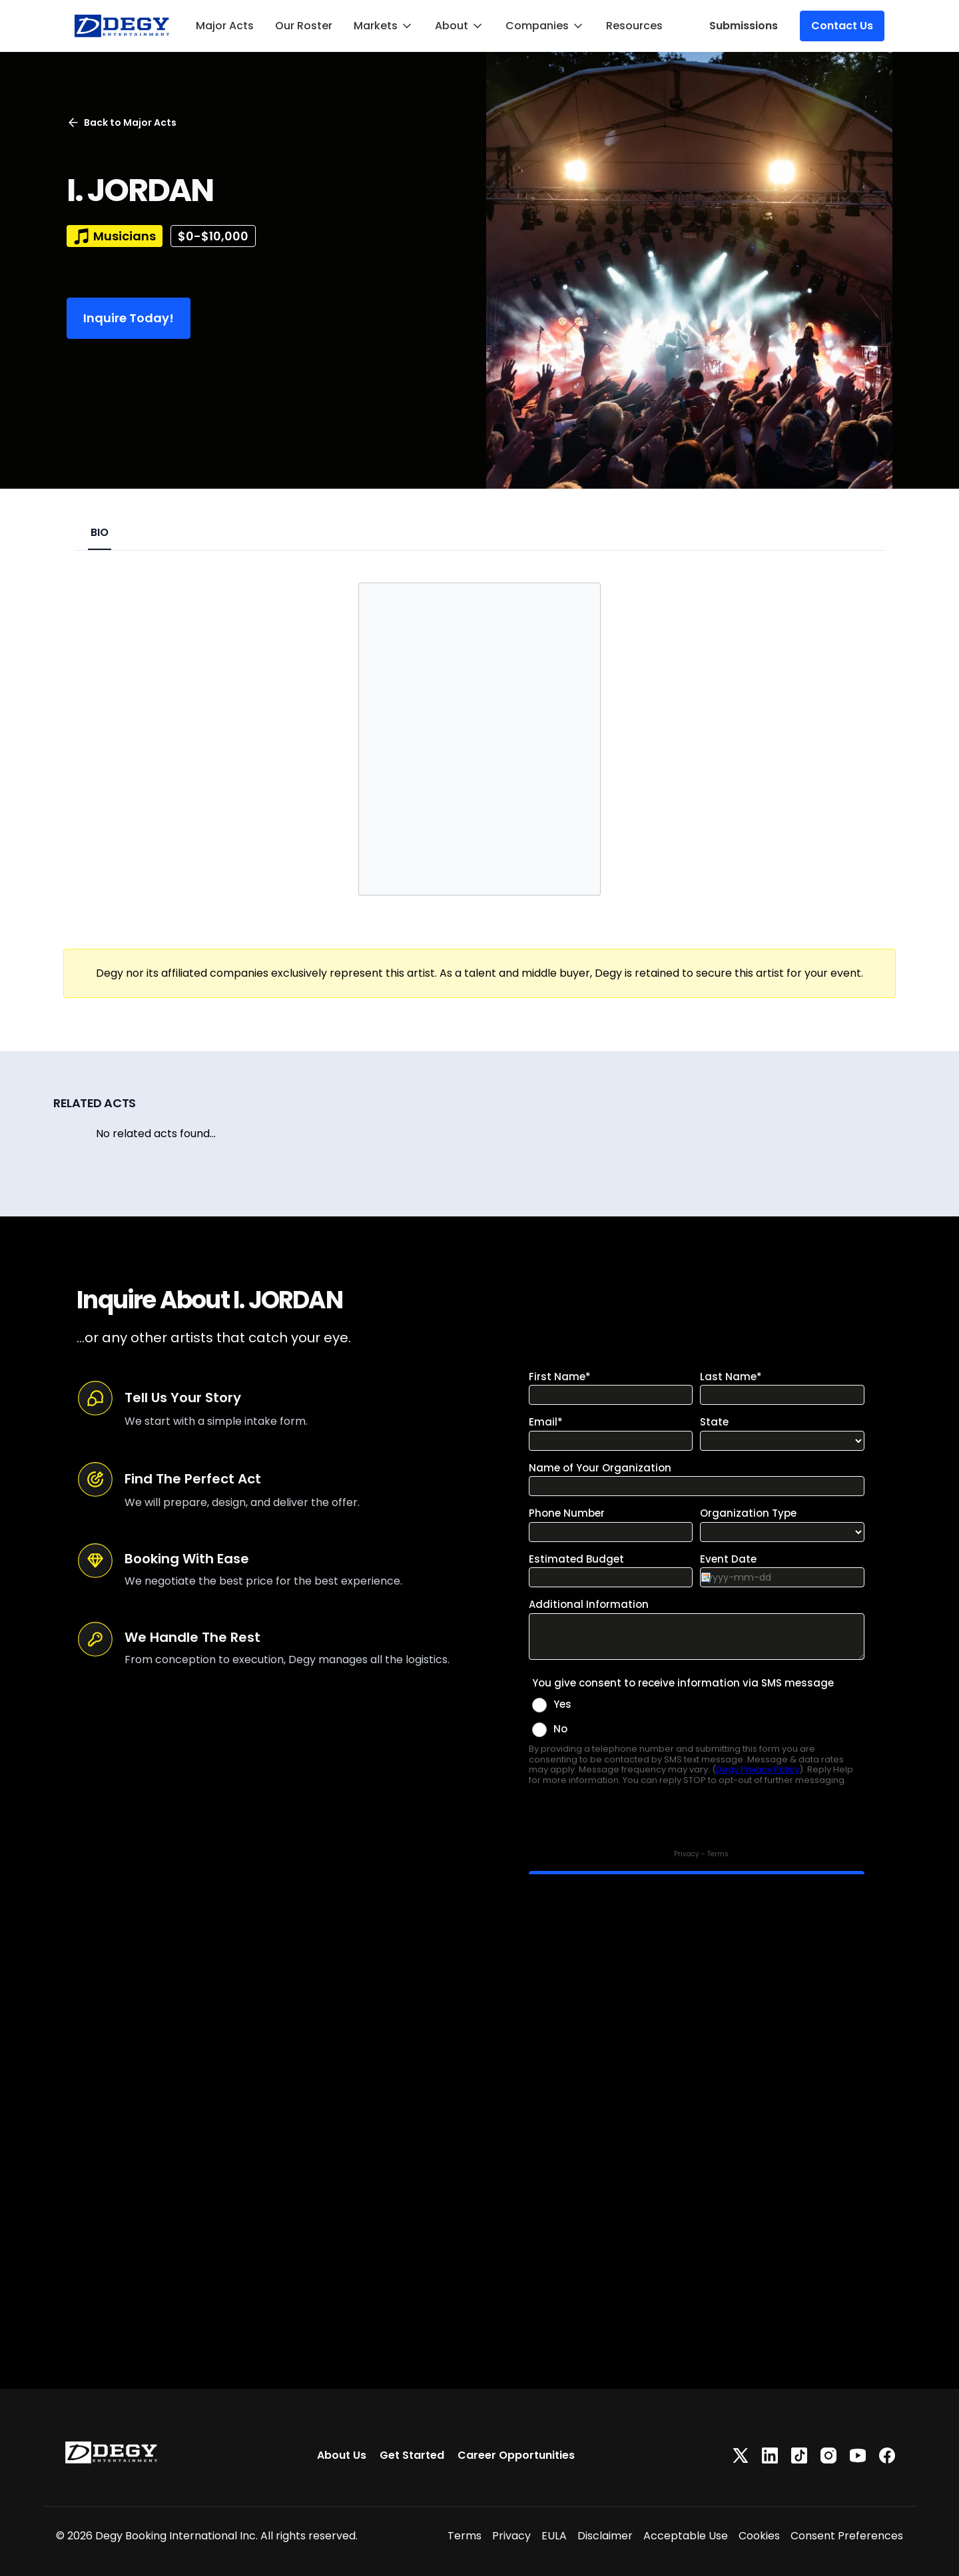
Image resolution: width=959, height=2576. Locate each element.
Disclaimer (605, 2535)
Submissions (743, 25)
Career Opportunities (516, 2455)
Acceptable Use (685, 2535)
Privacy (511, 2535)
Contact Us (842, 25)
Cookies (759, 2535)
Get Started (412, 2455)
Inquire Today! (128, 318)
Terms (464, 2535)
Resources (634, 25)
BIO (100, 532)
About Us (341, 2455)
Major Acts (225, 25)
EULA (554, 2535)
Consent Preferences (847, 2535)
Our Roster (303, 25)
